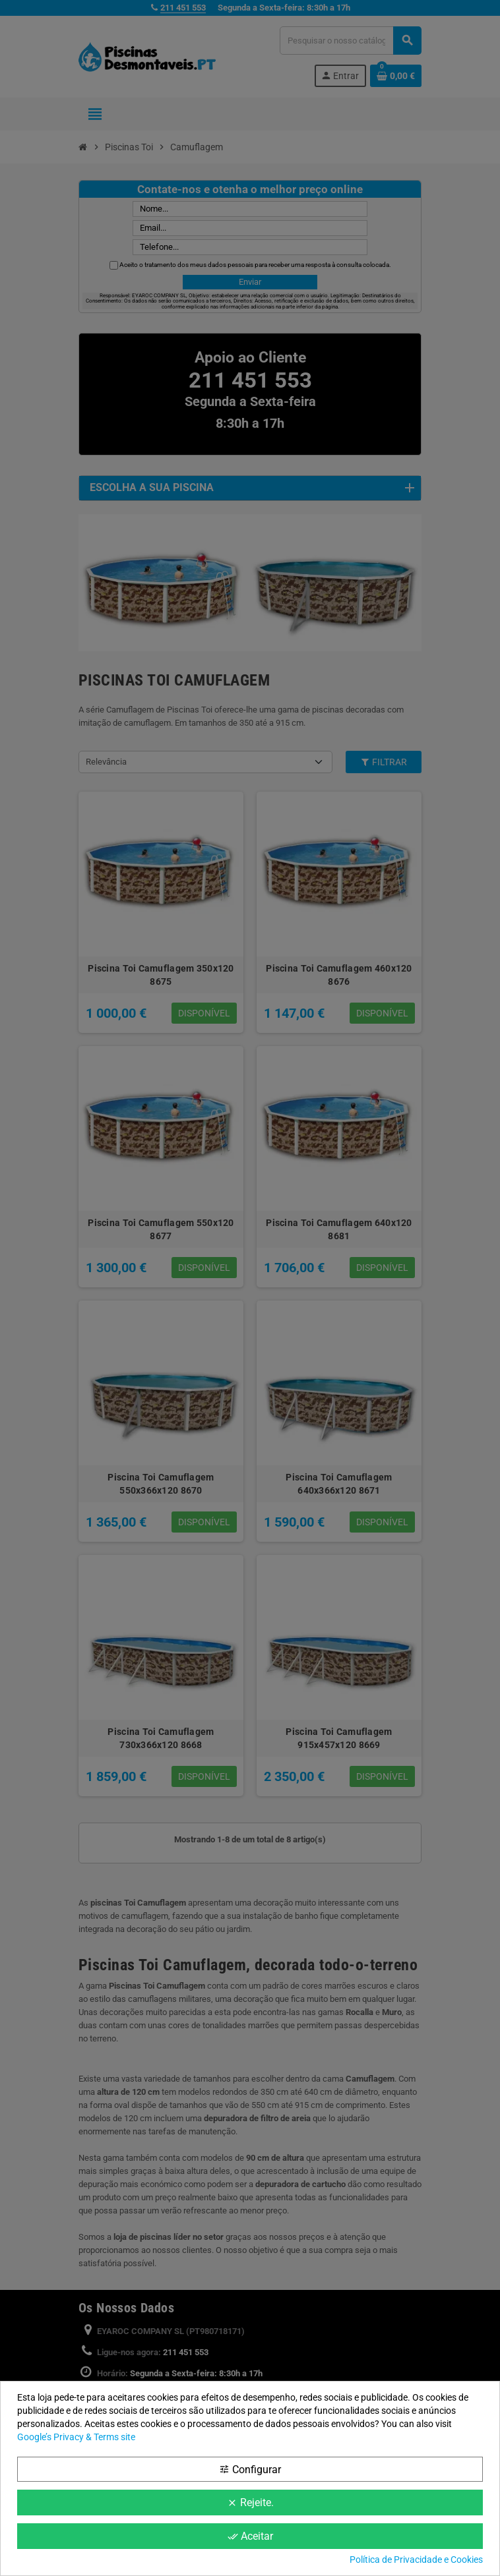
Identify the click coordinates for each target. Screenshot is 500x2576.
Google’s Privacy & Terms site (76, 2437)
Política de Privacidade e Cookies (416, 2559)
